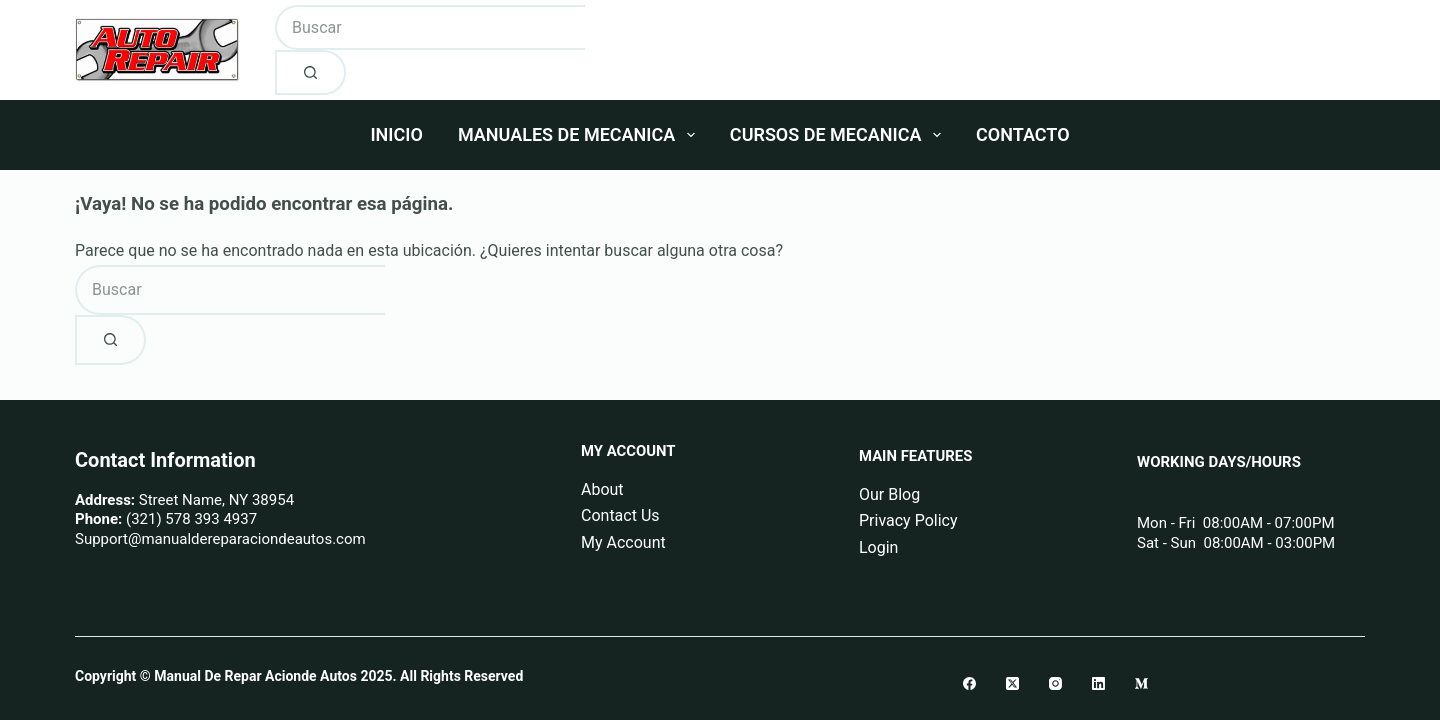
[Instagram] (1055, 683)
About (602, 489)
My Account (623, 542)
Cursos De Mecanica (839, 135)
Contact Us (620, 515)
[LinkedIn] (1098, 683)
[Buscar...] (430, 27)
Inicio (396, 134)
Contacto (1022, 134)
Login (878, 547)
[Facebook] (969, 683)
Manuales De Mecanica (580, 135)
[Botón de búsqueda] (310, 72)
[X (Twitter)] (1012, 683)
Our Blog (889, 494)
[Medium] (1141, 683)
